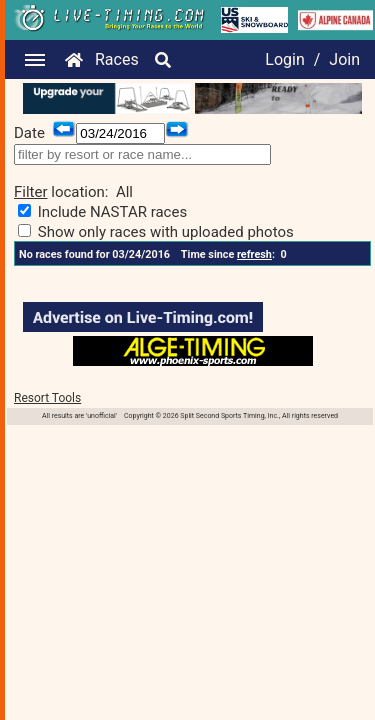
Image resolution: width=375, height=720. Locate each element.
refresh (254, 254)
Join (344, 59)
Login (284, 59)
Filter (31, 192)
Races (117, 59)
